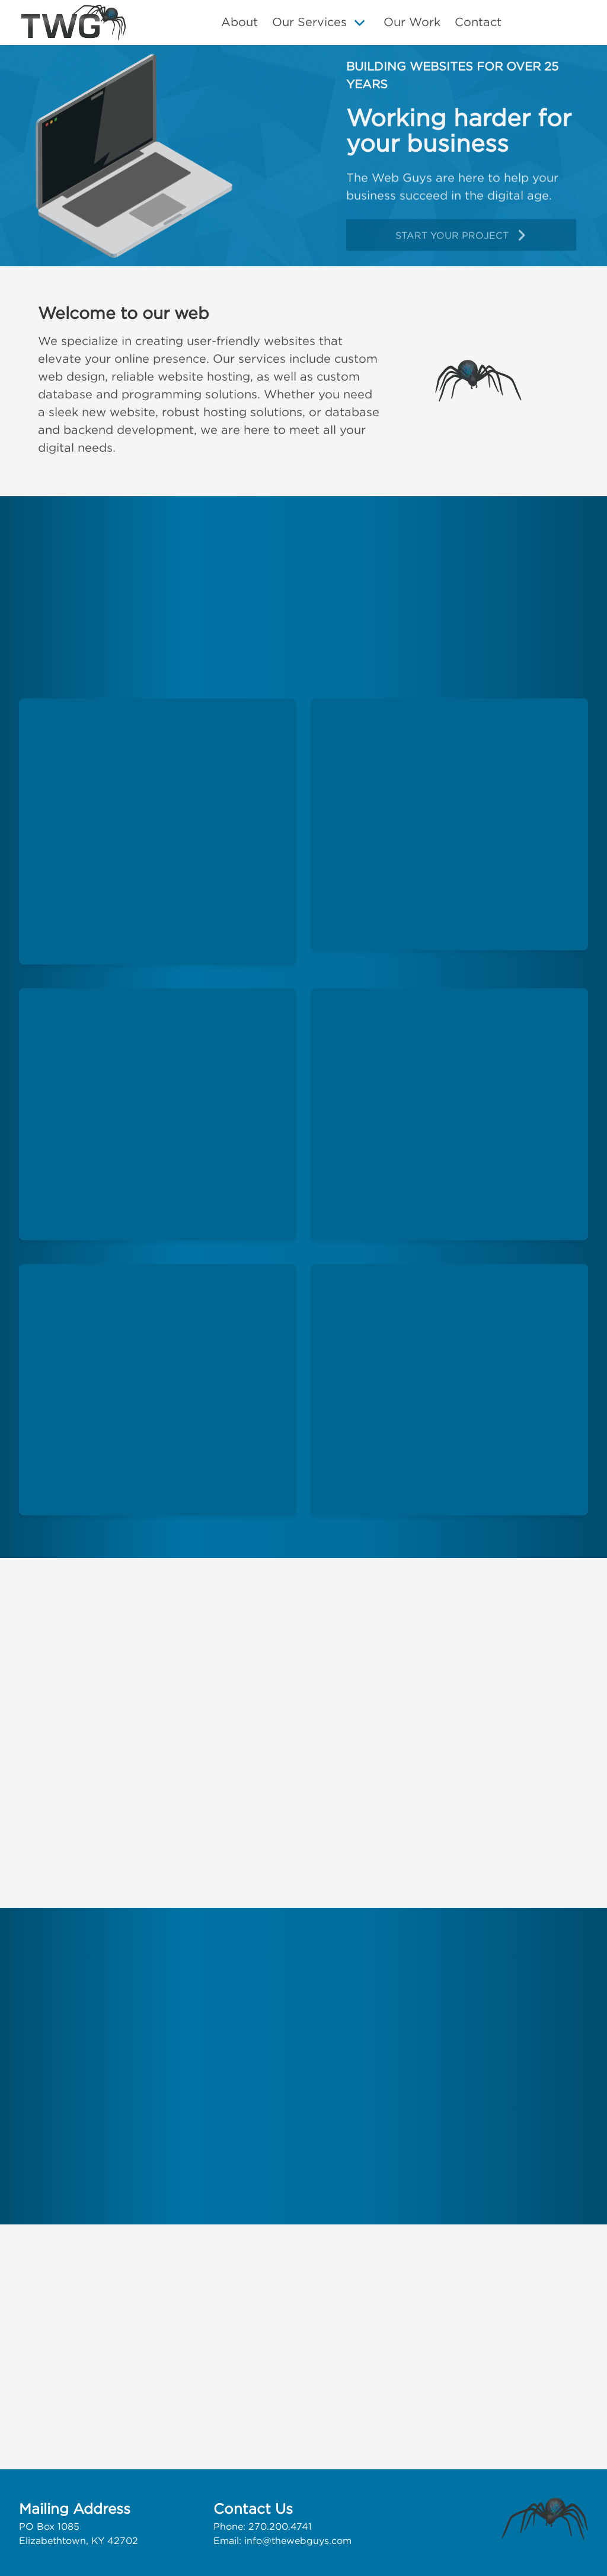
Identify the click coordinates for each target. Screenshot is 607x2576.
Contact (478, 21)
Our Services (309, 21)
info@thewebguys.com (298, 2540)
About (239, 21)
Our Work (412, 21)
